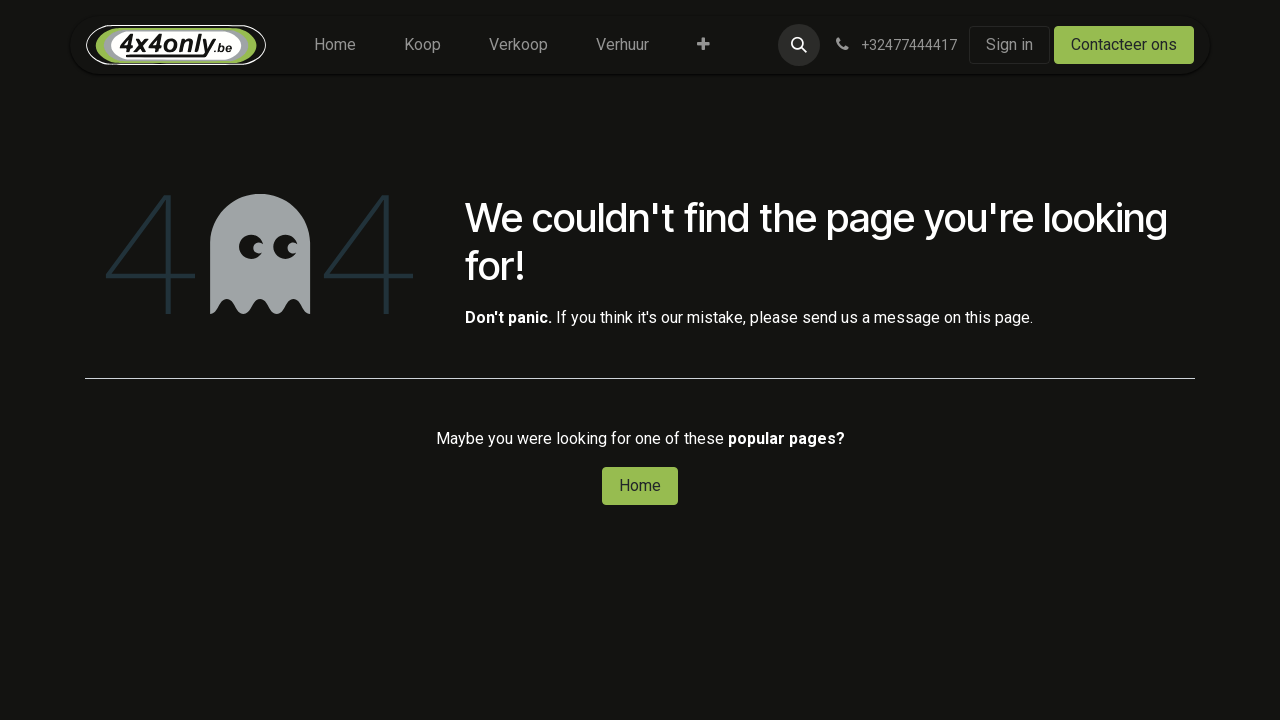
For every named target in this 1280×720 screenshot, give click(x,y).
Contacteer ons (1124, 44)
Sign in (1009, 44)
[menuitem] (335, 45)
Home (640, 485)
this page (997, 317)
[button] (799, 45)
